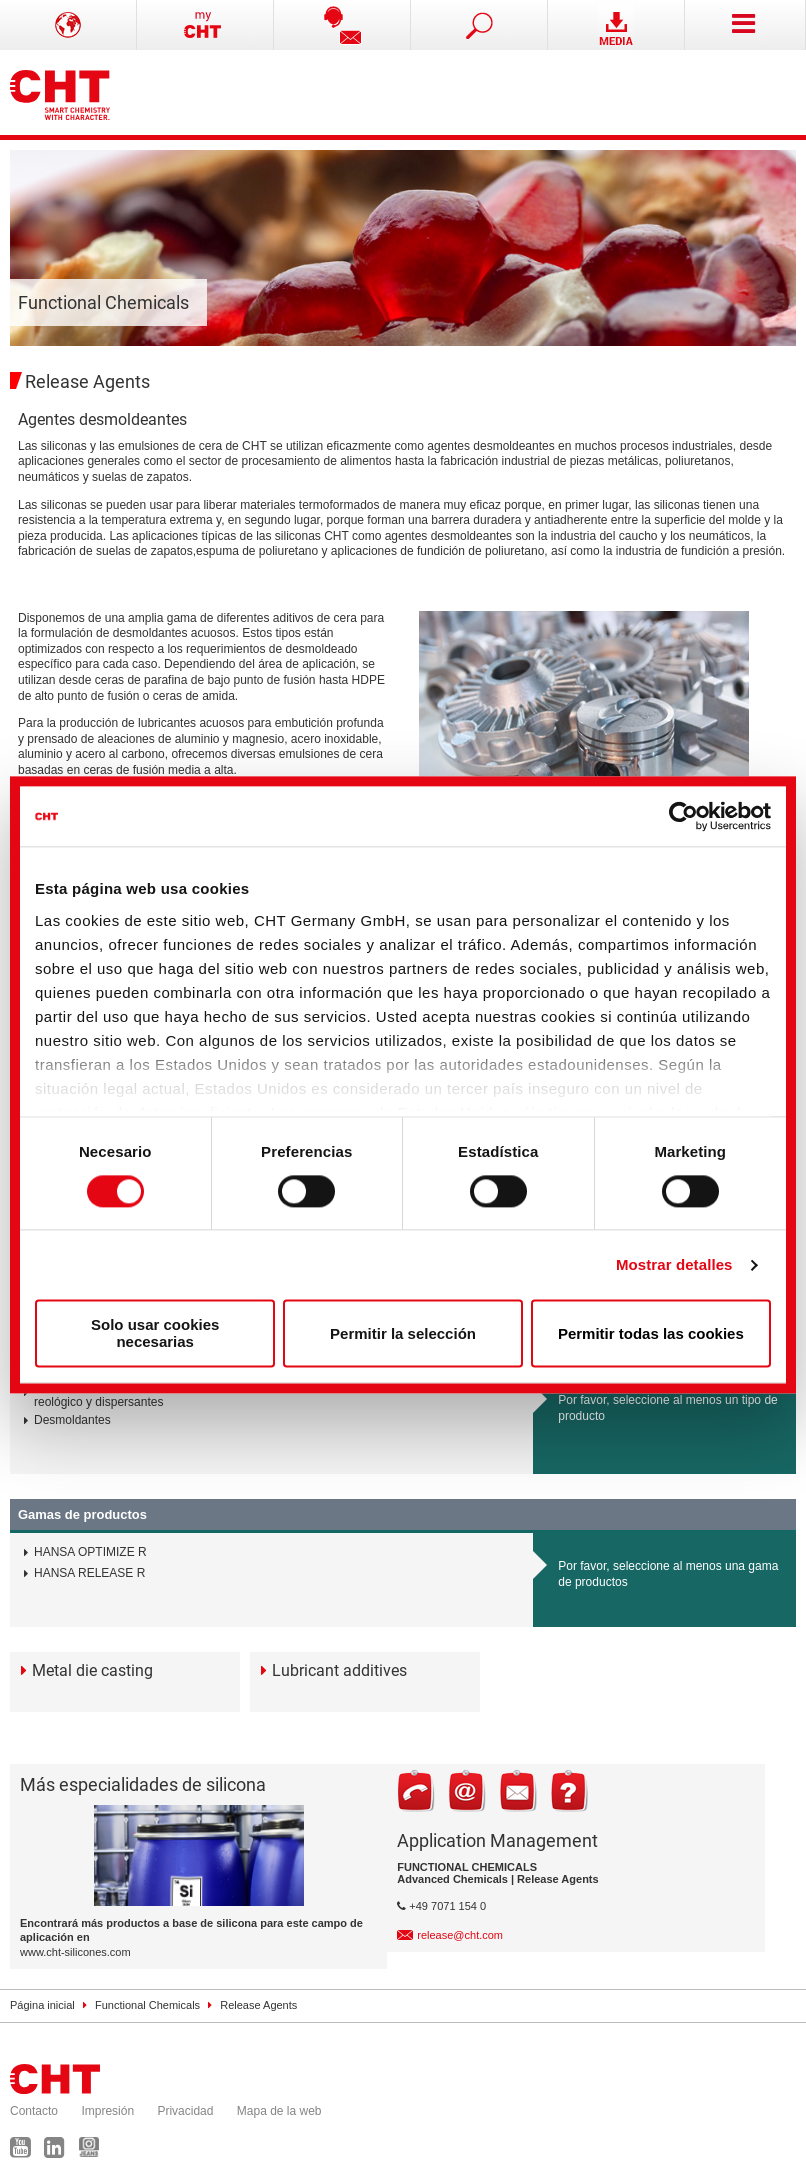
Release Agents (258, 2005)
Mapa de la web (279, 2111)
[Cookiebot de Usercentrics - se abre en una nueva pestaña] (683, 816)
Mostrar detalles (674, 1264)
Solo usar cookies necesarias (155, 1334)
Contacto (34, 2111)
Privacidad (185, 2111)
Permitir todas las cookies (651, 1333)
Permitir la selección (403, 1333)
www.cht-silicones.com (75, 1952)
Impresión (107, 2111)
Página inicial (42, 2005)
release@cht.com (460, 1935)
